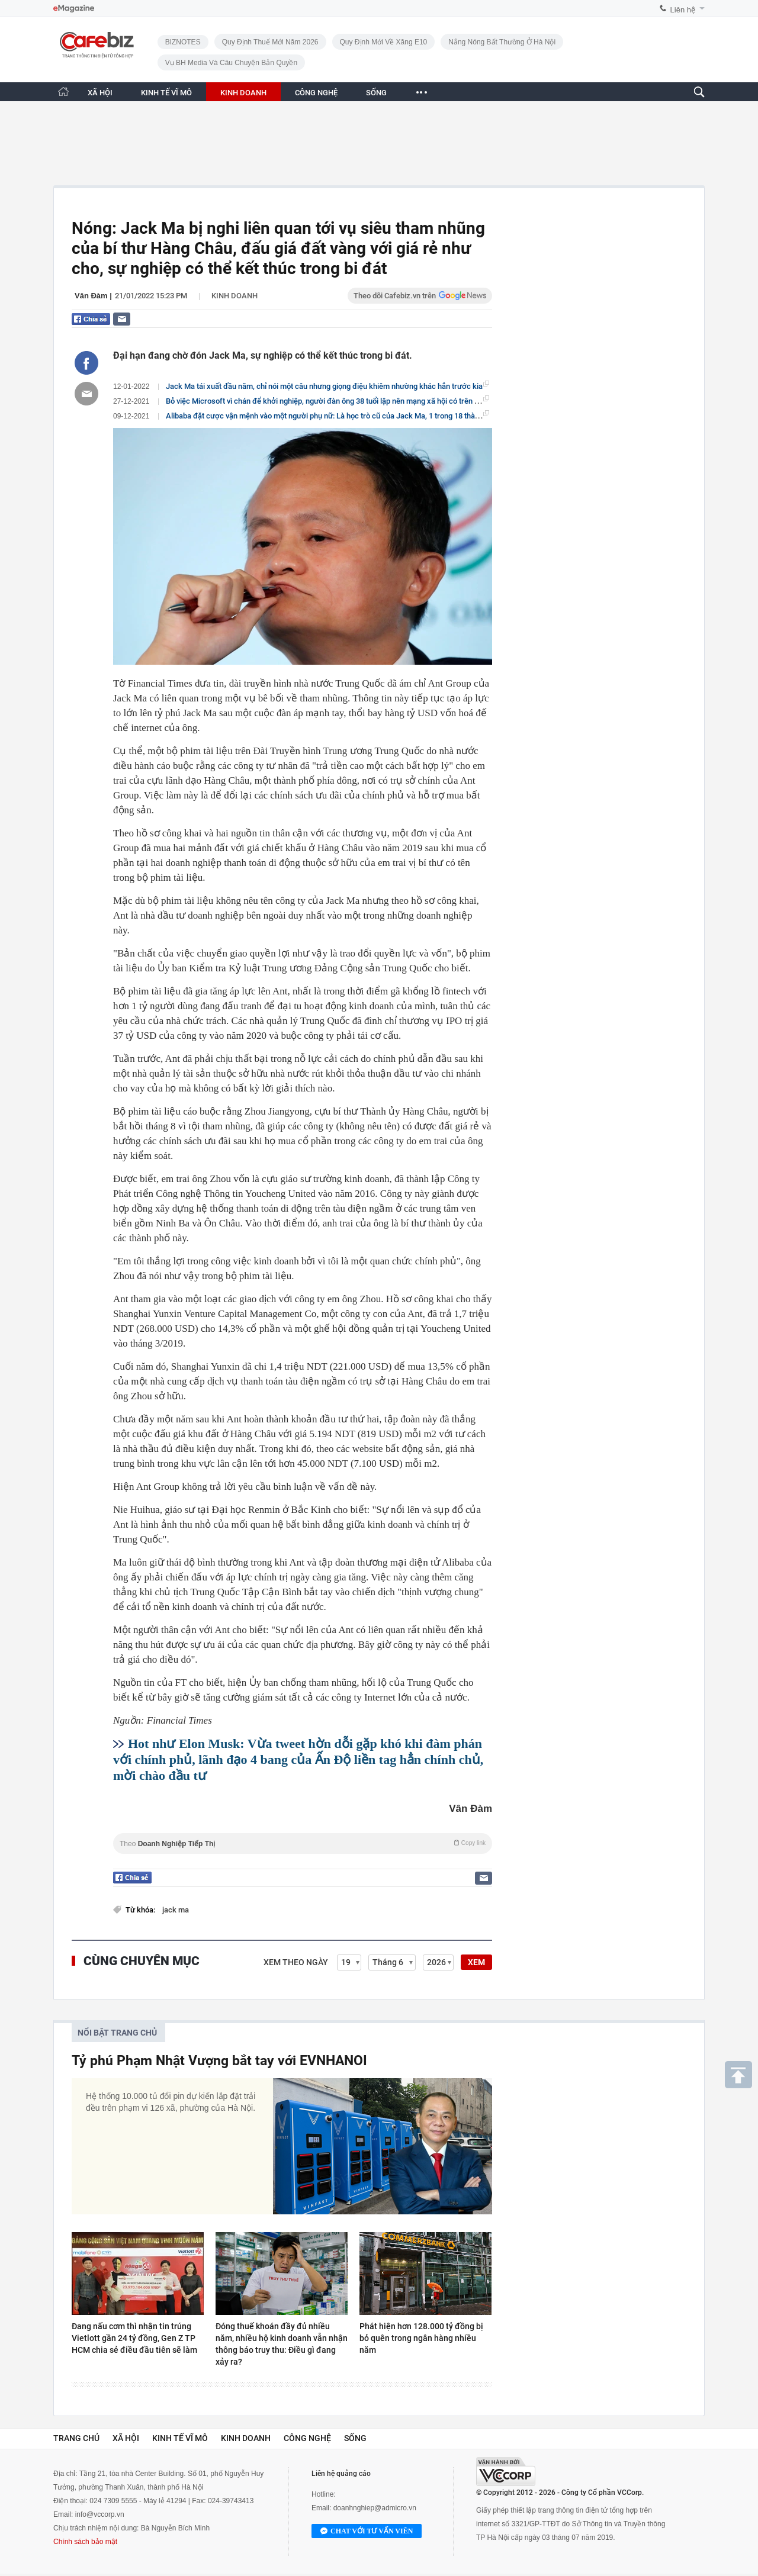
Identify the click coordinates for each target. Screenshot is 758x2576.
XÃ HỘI (100, 92)
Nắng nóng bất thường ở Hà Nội (501, 42)
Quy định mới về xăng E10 (384, 42)
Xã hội (126, 2438)
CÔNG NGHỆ (316, 92)
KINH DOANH (243, 92)
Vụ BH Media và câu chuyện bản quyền (231, 63)
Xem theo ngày (296, 1962)
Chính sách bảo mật (85, 2542)
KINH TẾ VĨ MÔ (166, 92)
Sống (355, 2438)
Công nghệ (307, 2438)
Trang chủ (76, 2438)
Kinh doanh (234, 295)
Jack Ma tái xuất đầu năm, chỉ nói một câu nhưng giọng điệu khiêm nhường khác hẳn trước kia (324, 386)
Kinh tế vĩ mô (180, 2438)
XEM (476, 1962)
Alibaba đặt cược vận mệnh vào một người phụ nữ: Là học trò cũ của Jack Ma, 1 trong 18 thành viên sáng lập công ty (360, 415)
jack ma (175, 1909)
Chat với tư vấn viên (366, 2531)
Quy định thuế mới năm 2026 (270, 42)
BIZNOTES (183, 42)
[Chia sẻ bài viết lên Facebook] (86, 363)
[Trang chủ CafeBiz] (63, 91)
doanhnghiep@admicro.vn (374, 2508)
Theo (303, 1843)
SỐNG (376, 92)
